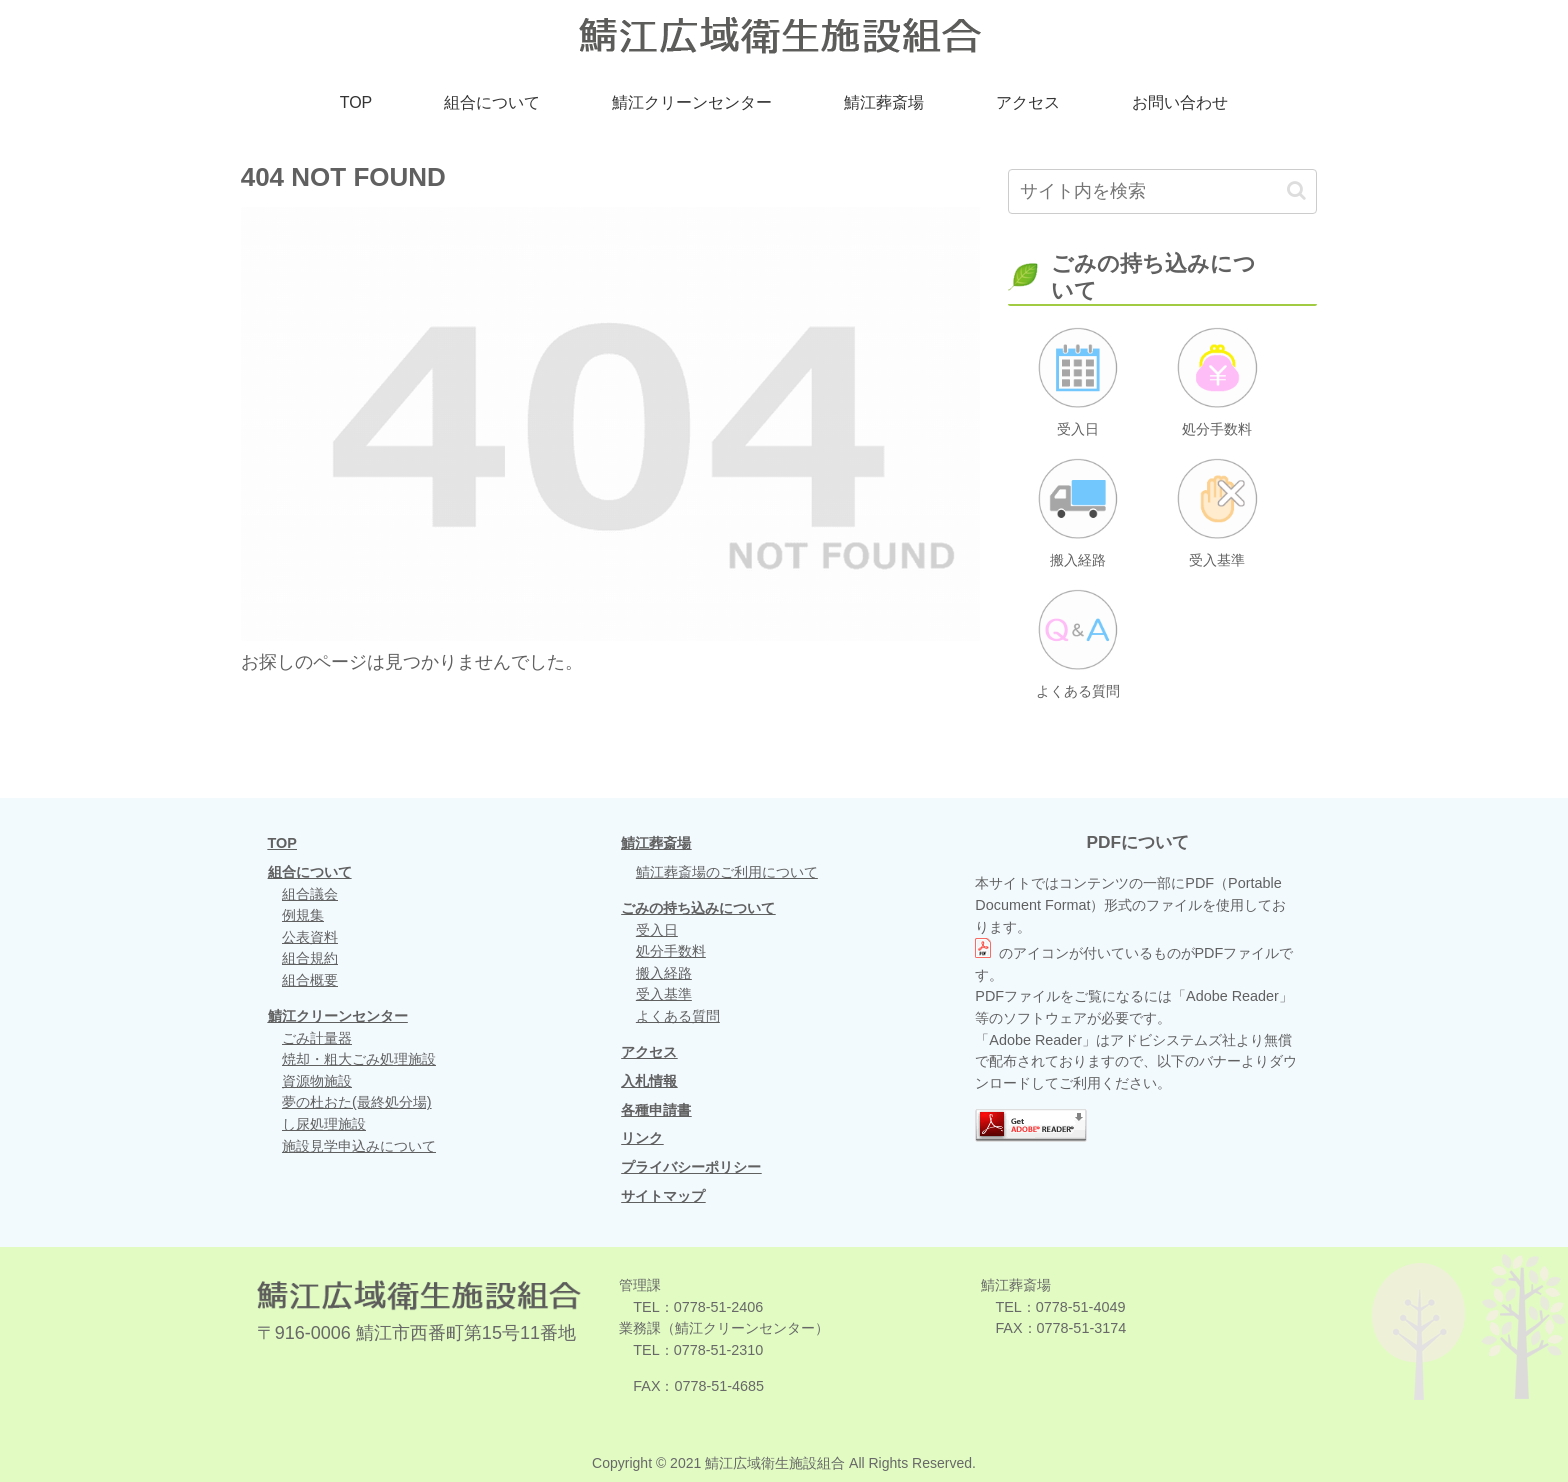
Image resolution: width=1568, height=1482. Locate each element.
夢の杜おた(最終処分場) (357, 1102)
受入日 (657, 930)
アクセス (649, 1052)
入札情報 (649, 1081)
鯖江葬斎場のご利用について (727, 872)
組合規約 (310, 958)
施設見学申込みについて (359, 1146)
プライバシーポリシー (691, 1167)
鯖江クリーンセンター (338, 1016)
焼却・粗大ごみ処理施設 (359, 1059)
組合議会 (310, 894)
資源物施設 (317, 1081)
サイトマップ (663, 1196)
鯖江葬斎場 (656, 843)
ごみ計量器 (317, 1038)
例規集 (303, 915)
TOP (282, 843)
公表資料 (310, 937)
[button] (1296, 190)
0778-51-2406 (719, 1307)
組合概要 (310, 980)
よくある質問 (678, 1016)
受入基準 (664, 994)
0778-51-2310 (719, 1350)
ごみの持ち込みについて (698, 908)
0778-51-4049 (1081, 1307)
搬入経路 (664, 973)
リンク (642, 1138)
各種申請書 (656, 1110)
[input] (1162, 191)
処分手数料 (671, 951)
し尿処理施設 (324, 1124)
